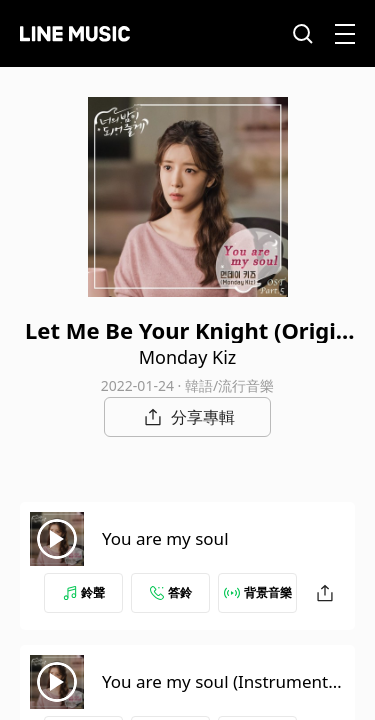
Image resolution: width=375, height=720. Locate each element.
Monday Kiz (188, 357)
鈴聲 (84, 592)
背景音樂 (258, 592)
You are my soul (165, 538)
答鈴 (171, 592)
